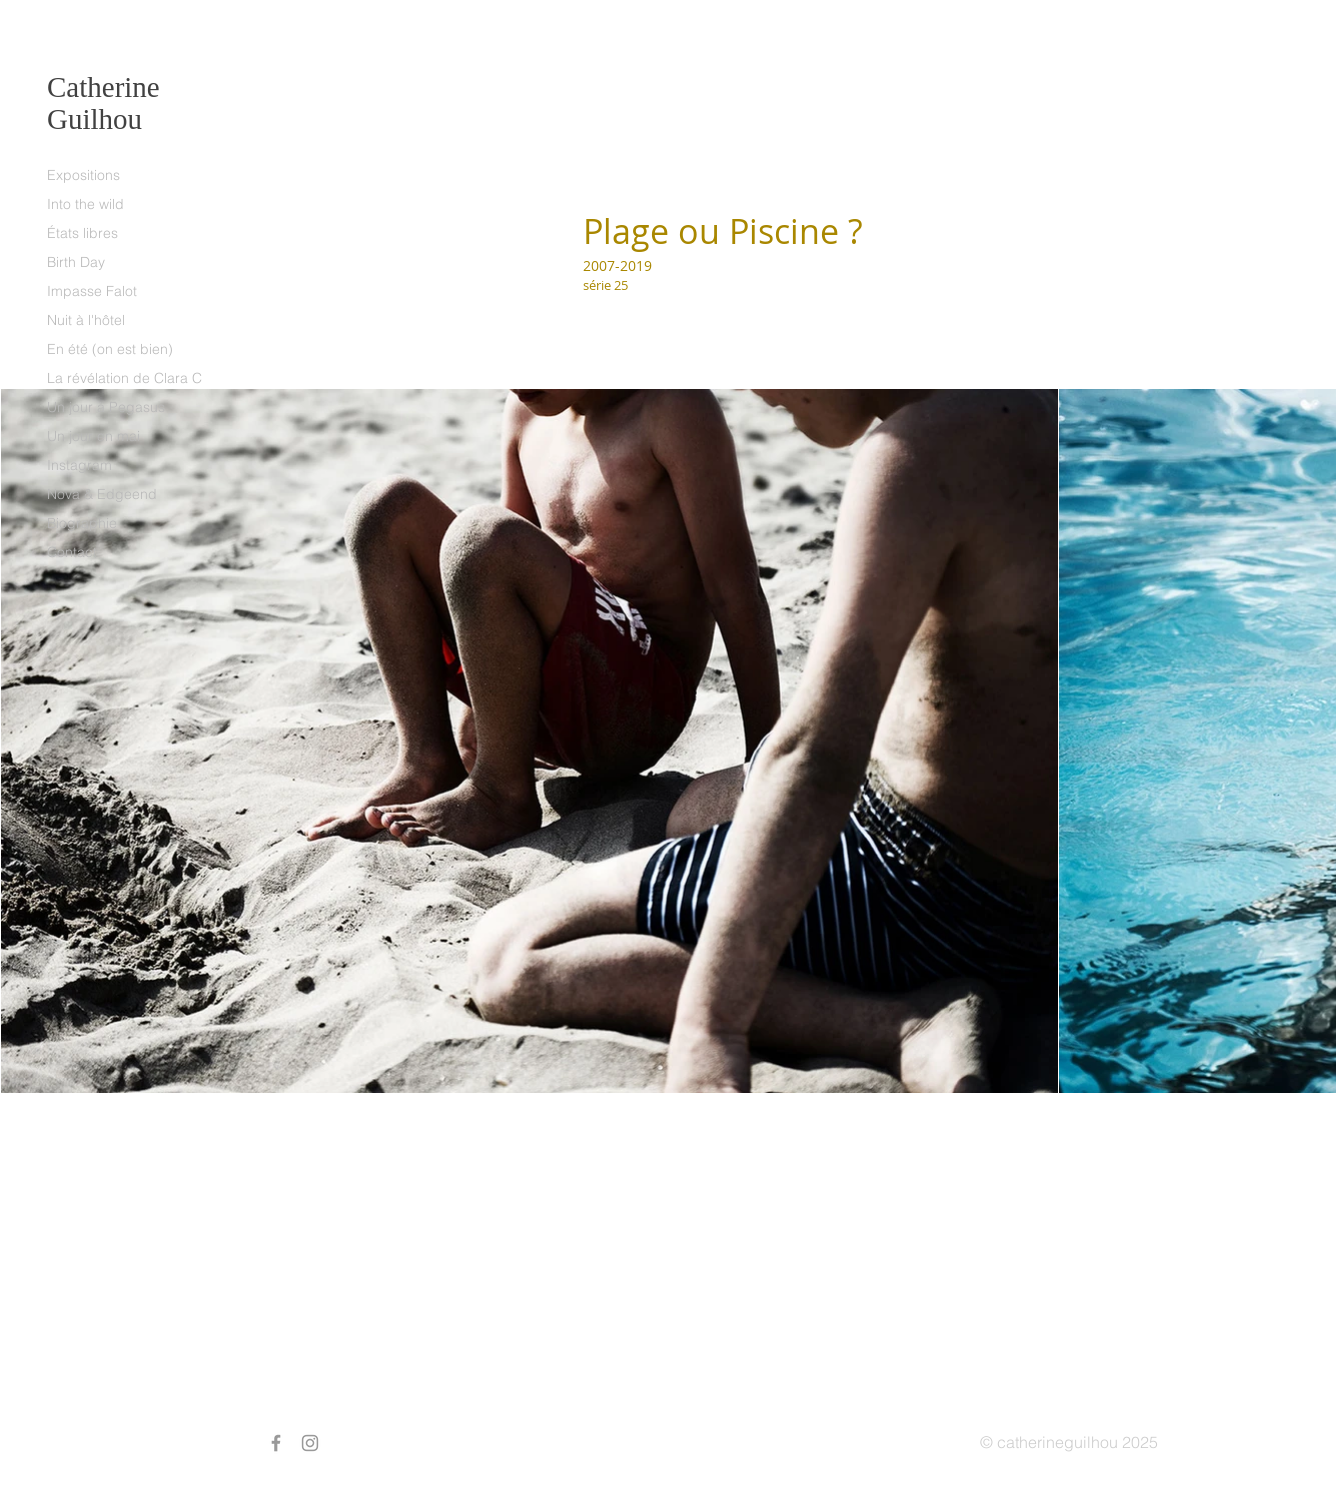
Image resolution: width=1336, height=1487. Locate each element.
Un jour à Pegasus (106, 407)
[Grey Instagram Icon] (310, 1443)
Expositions (83, 175)
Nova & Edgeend (102, 494)
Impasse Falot (92, 291)
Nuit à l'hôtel (86, 320)
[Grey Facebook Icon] (276, 1443)
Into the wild (85, 204)
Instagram (79, 465)
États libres (82, 233)
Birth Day (76, 262)
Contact (72, 552)
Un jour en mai (93, 436)
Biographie (82, 523)
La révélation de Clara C (124, 378)
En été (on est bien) (110, 349)
